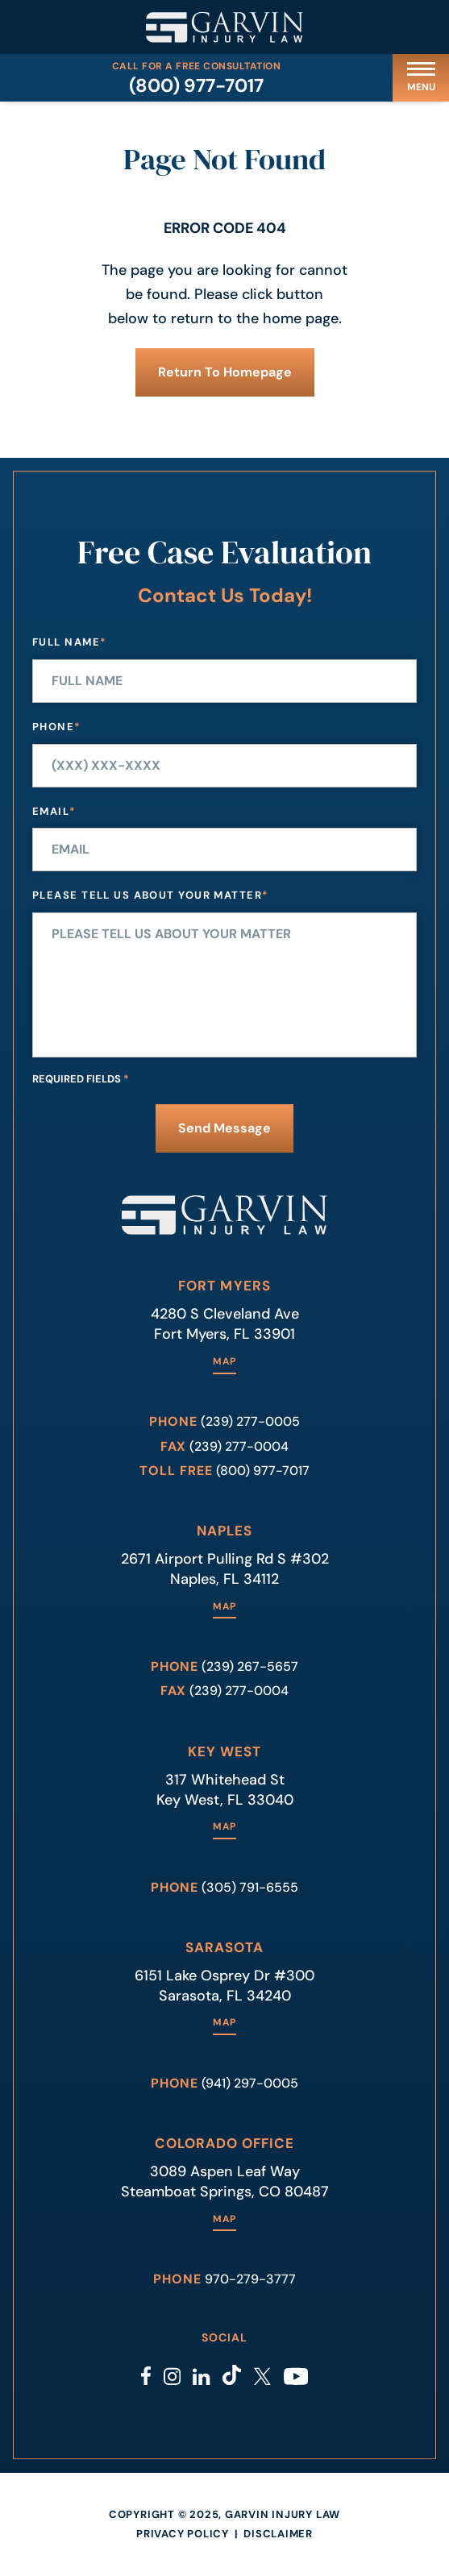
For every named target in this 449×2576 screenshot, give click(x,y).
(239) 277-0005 (250, 1421)
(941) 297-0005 (250, 2083)
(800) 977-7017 (196, 85)
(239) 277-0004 (239, 1446)
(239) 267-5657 (250, 1666)
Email (54, 812)
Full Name (69, 643)
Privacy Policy (182, 2534)
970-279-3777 (250, 2279)
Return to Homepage (225, 372)
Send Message (224, 1128)
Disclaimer (278, 2534)
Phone (56, 727)
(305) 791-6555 (250, 1887)
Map (224, 1362)
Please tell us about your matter (150, 896)
